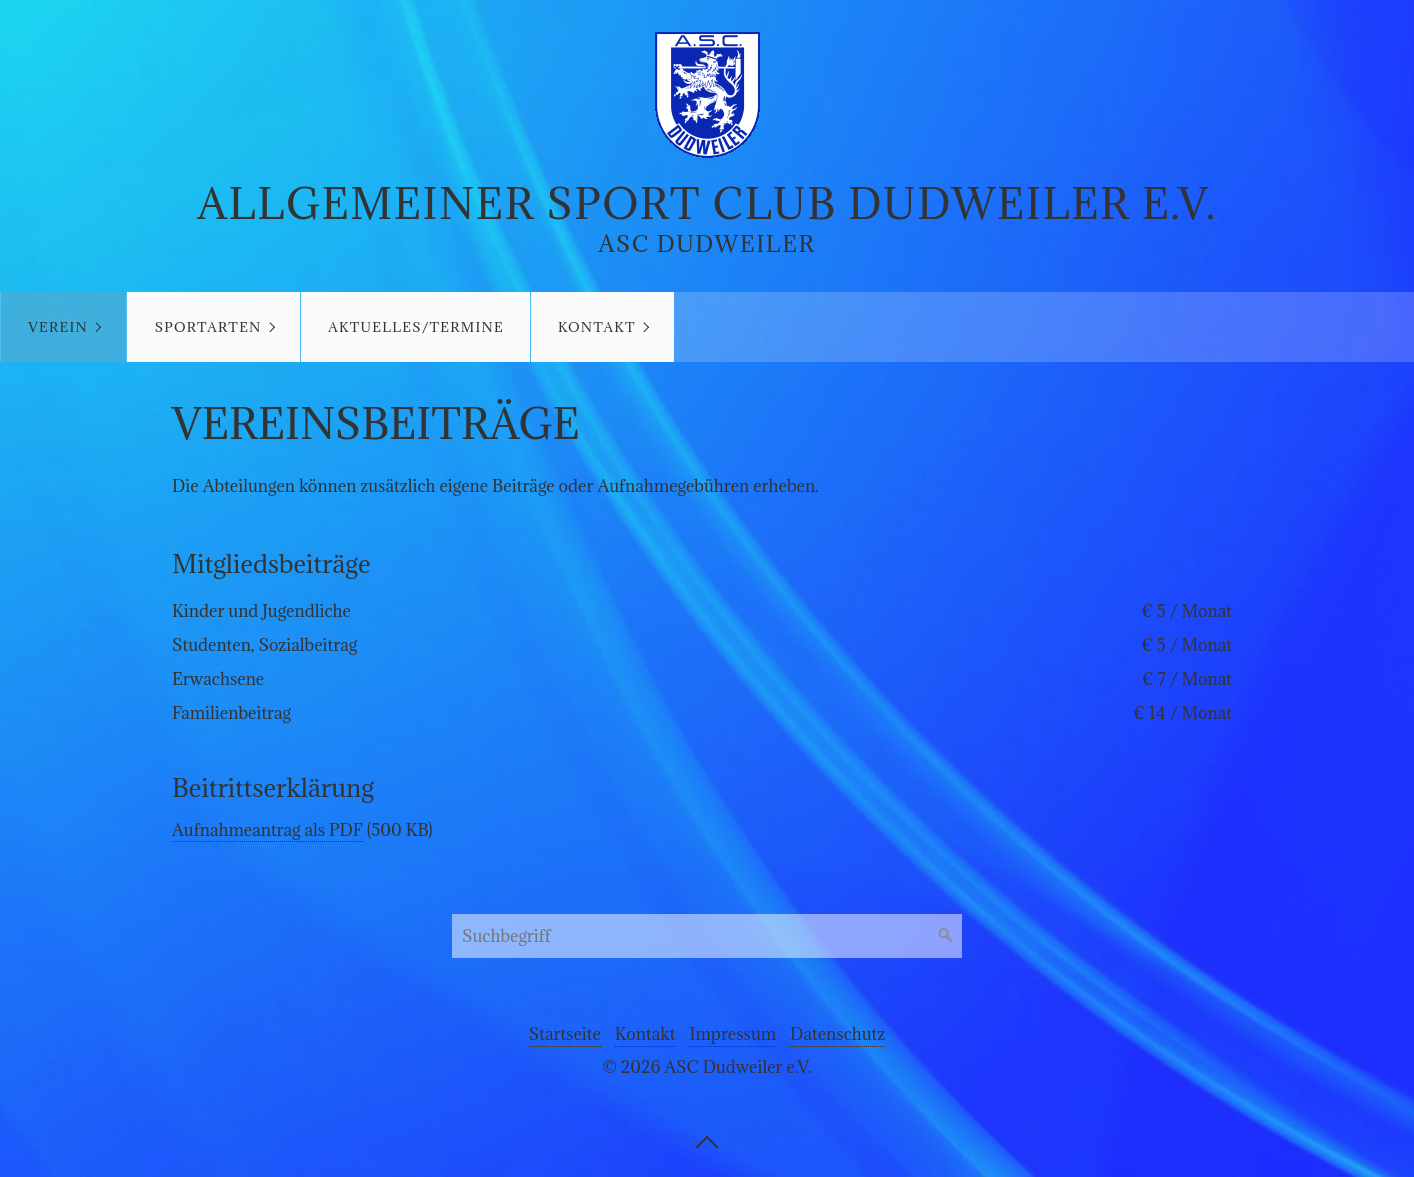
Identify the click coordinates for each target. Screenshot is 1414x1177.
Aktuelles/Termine (416, 327)
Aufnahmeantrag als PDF (267, 830)
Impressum (732, 1034)
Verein (58, 327)
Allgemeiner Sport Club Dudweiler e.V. (707, 203)
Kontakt (597, 327)
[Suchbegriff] (707, 936)
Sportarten (208, 327)
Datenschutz (837, 1034)
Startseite (565, 1034)
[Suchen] (946, 936)
